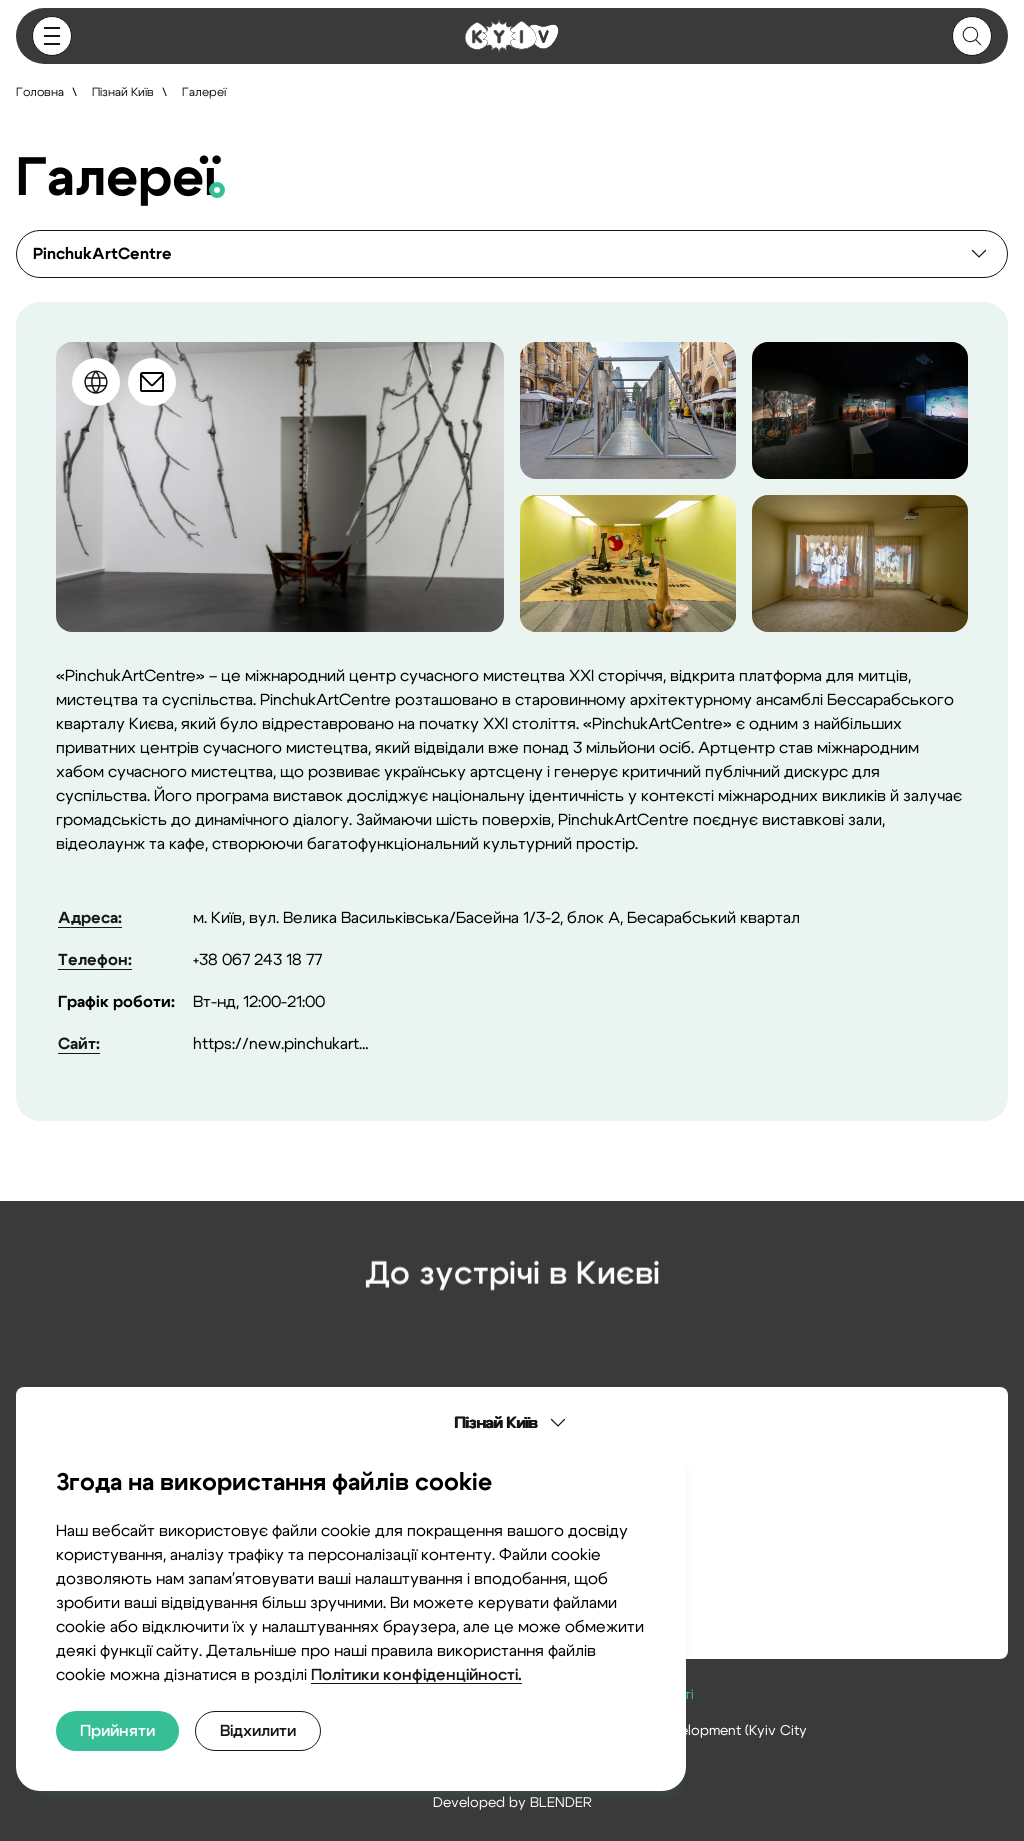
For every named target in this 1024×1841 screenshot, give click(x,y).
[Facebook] (512, 1333)
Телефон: (95, 960)
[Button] (52, 36)
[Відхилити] (258, 1731)
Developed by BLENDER (512, 1803)
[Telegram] (568, 1333)
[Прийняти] (117, 1731)
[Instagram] (456, 1333)
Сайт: (79, 1044)
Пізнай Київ (123, 92)
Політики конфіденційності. (416, 1675)
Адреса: (90, 918)
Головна (40, 92)
